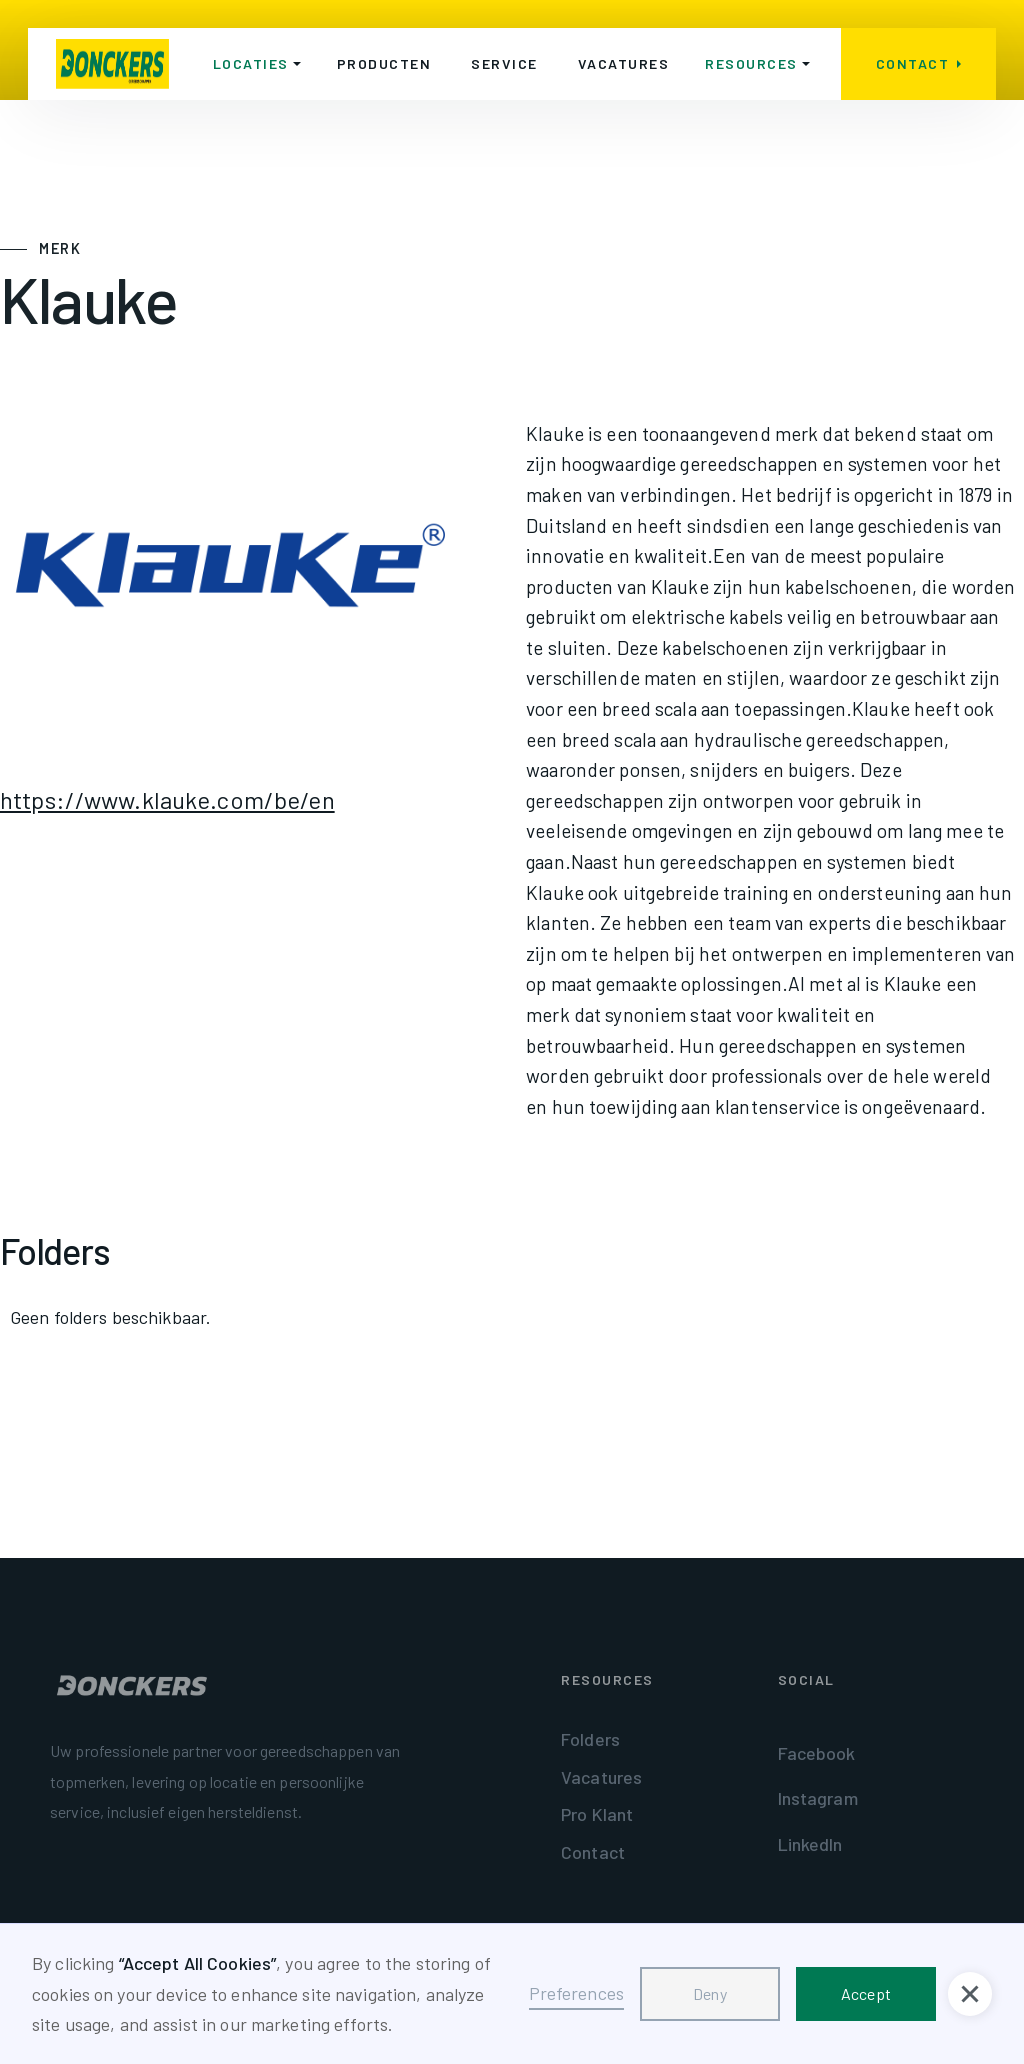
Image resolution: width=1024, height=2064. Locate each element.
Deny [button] (710, 1993)
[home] (112, 64)
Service (504, 63)
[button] (257, 64)
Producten (384, 63)
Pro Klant (597, 1814)
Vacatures (624, 63)
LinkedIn (810, 1844)
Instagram (818, 1798)
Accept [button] (866, 1993)
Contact (593, 1852)
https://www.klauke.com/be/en (167, 799)
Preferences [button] (576, 1993)
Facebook (817, 1753)
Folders (590, 1739)
